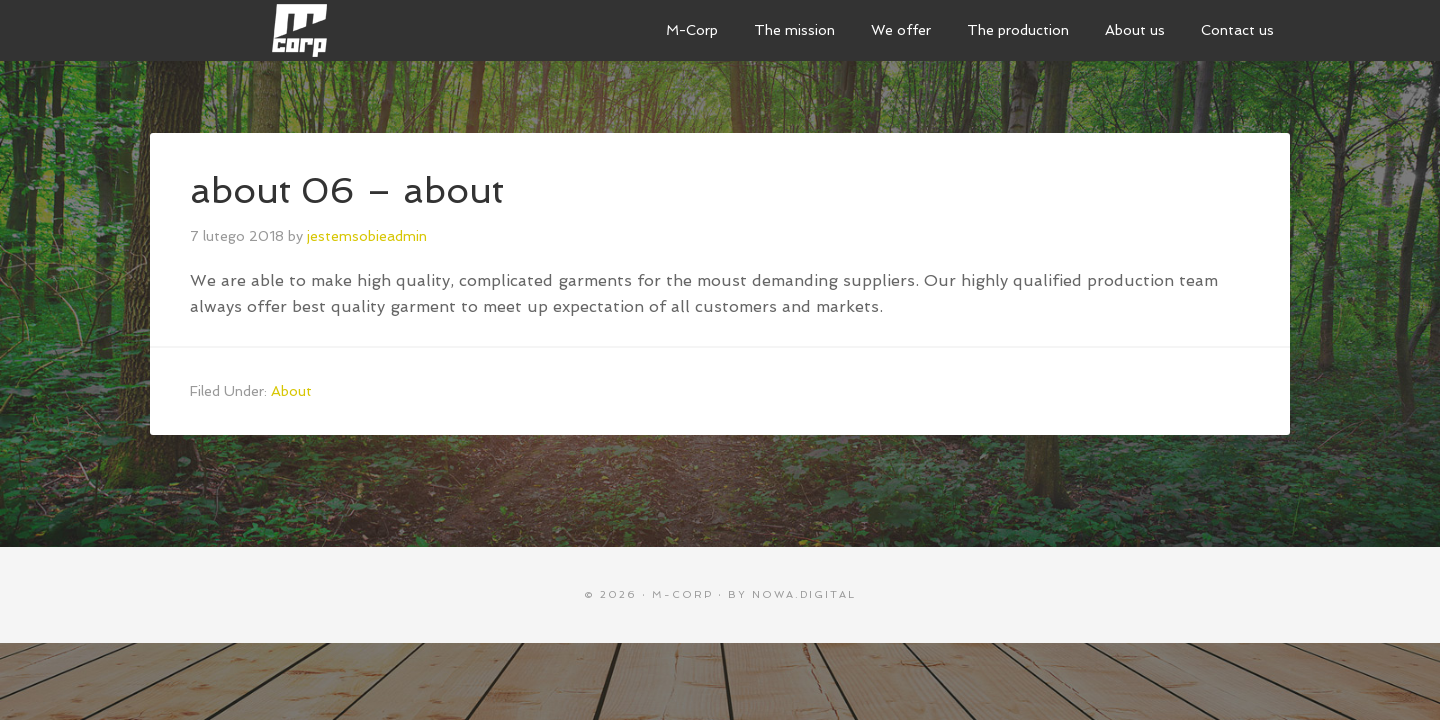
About (291, 391)
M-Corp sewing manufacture (300, 30)
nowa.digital (804, 594)
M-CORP (682, 594)
